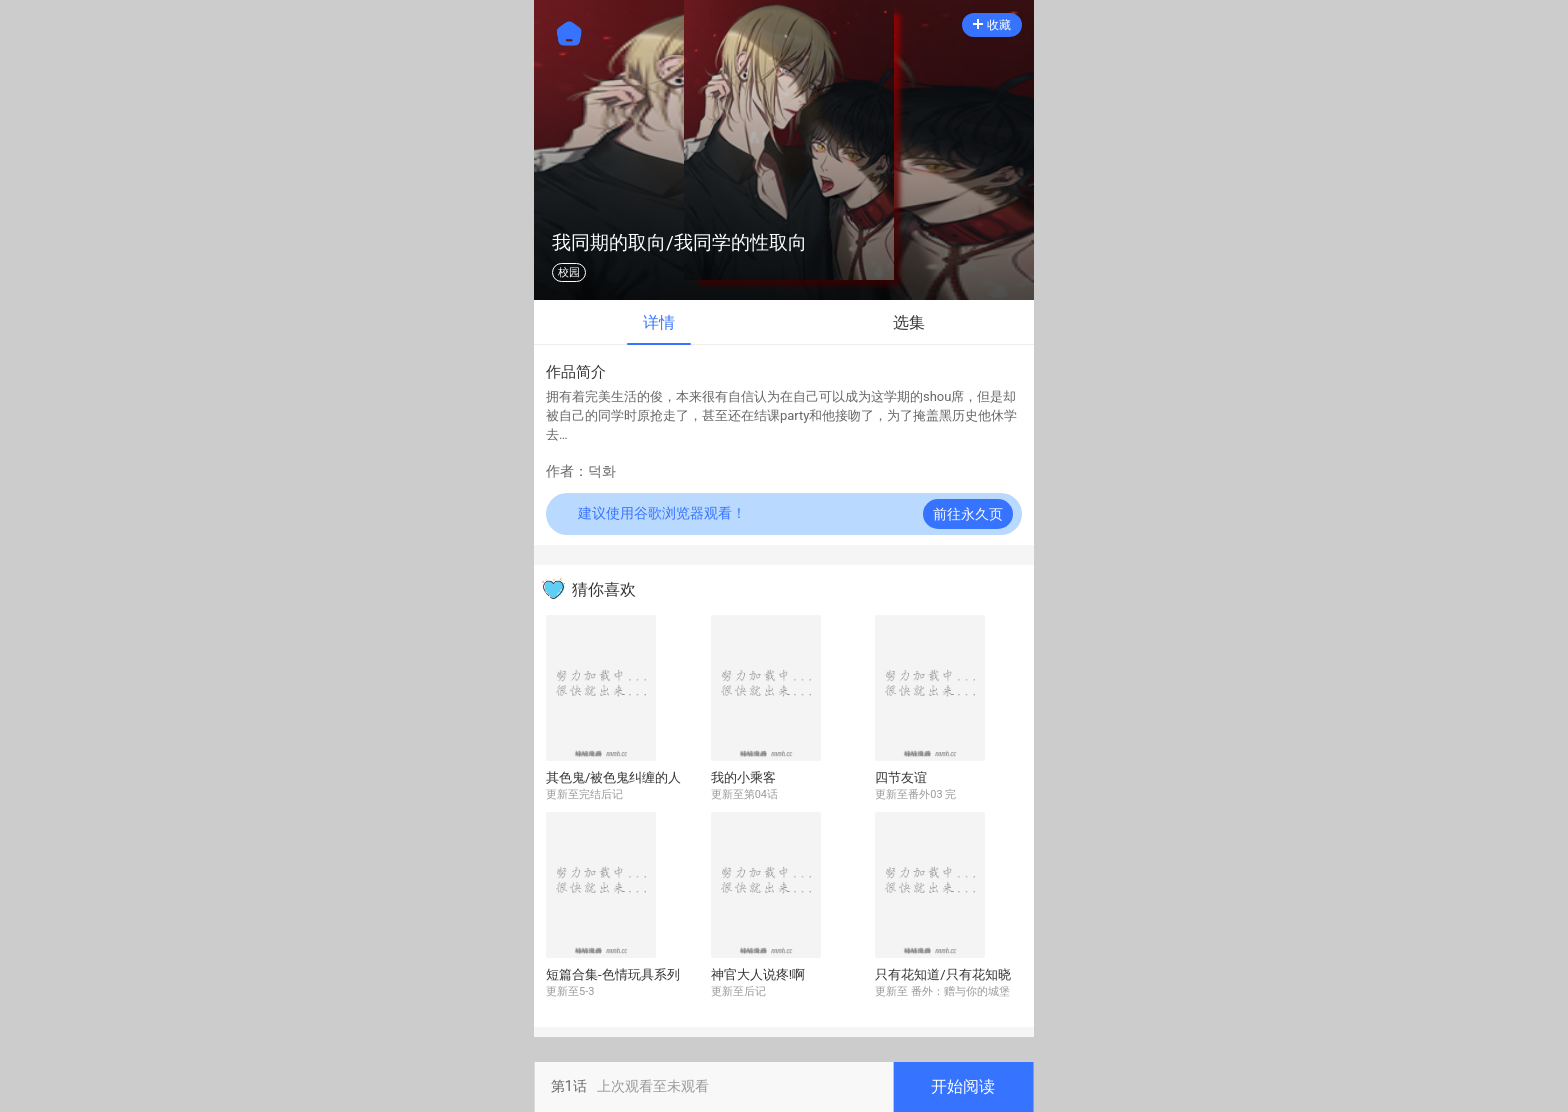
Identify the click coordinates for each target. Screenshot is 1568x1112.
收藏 (992, 25)
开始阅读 (963, 1086)
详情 (659, 322)
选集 (909, 322)
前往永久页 (968, 514)
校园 (569, 272)
